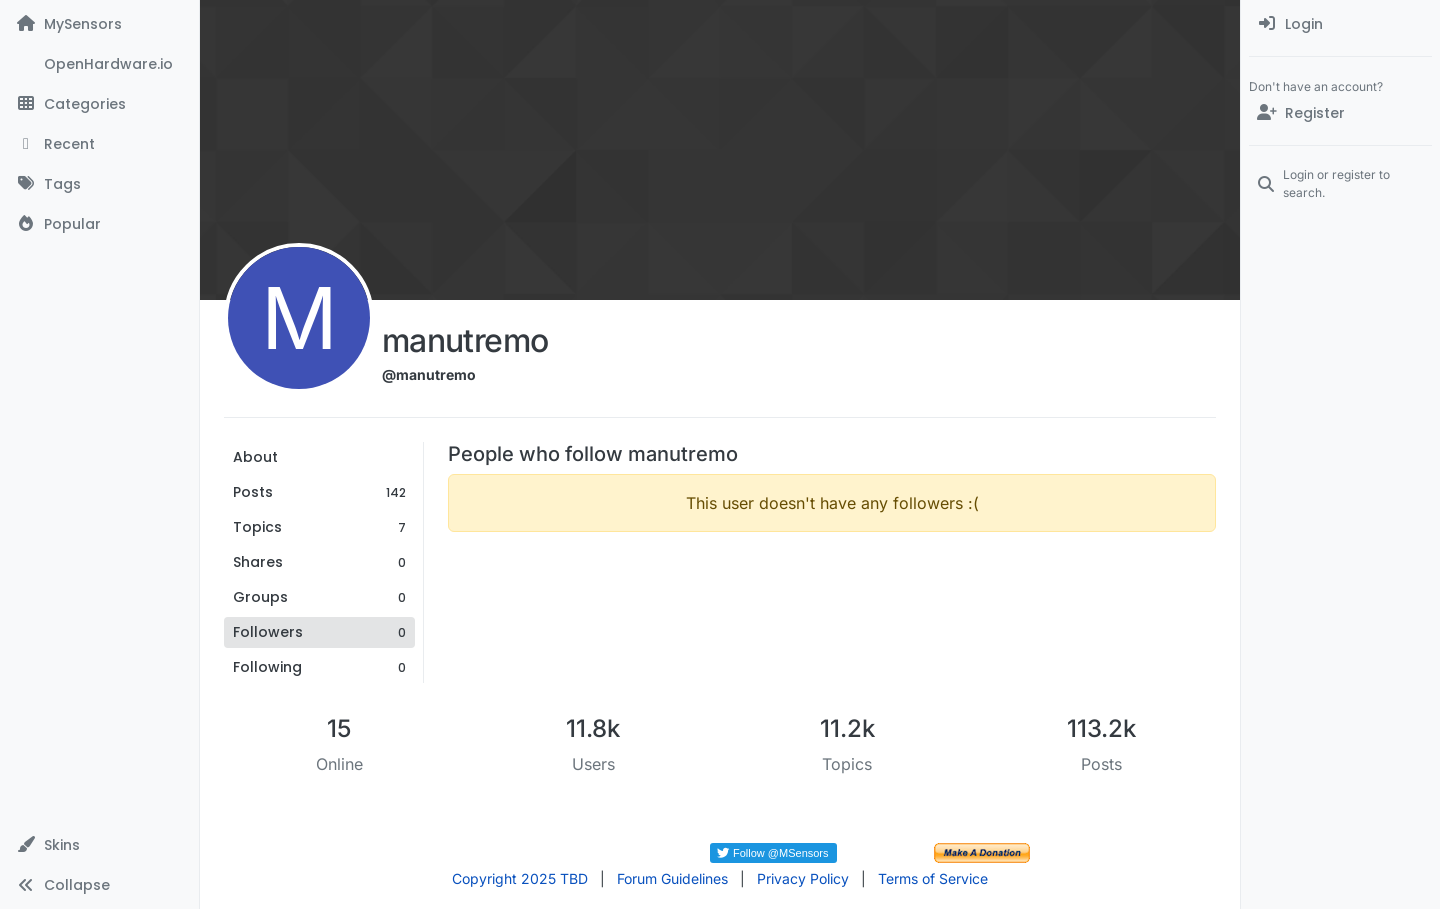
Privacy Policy (803, 878)
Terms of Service (933, 878)
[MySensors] (99, 24)
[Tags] (99, 184)
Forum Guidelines (672, 878)
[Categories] (99, 104)
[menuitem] (1340, 24)
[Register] (1340, 113)
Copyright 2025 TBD (520, 878)
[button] (99, 845)
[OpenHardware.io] (99, 64)
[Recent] (99, 144)
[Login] (1340, 24)
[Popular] (99, 224)
